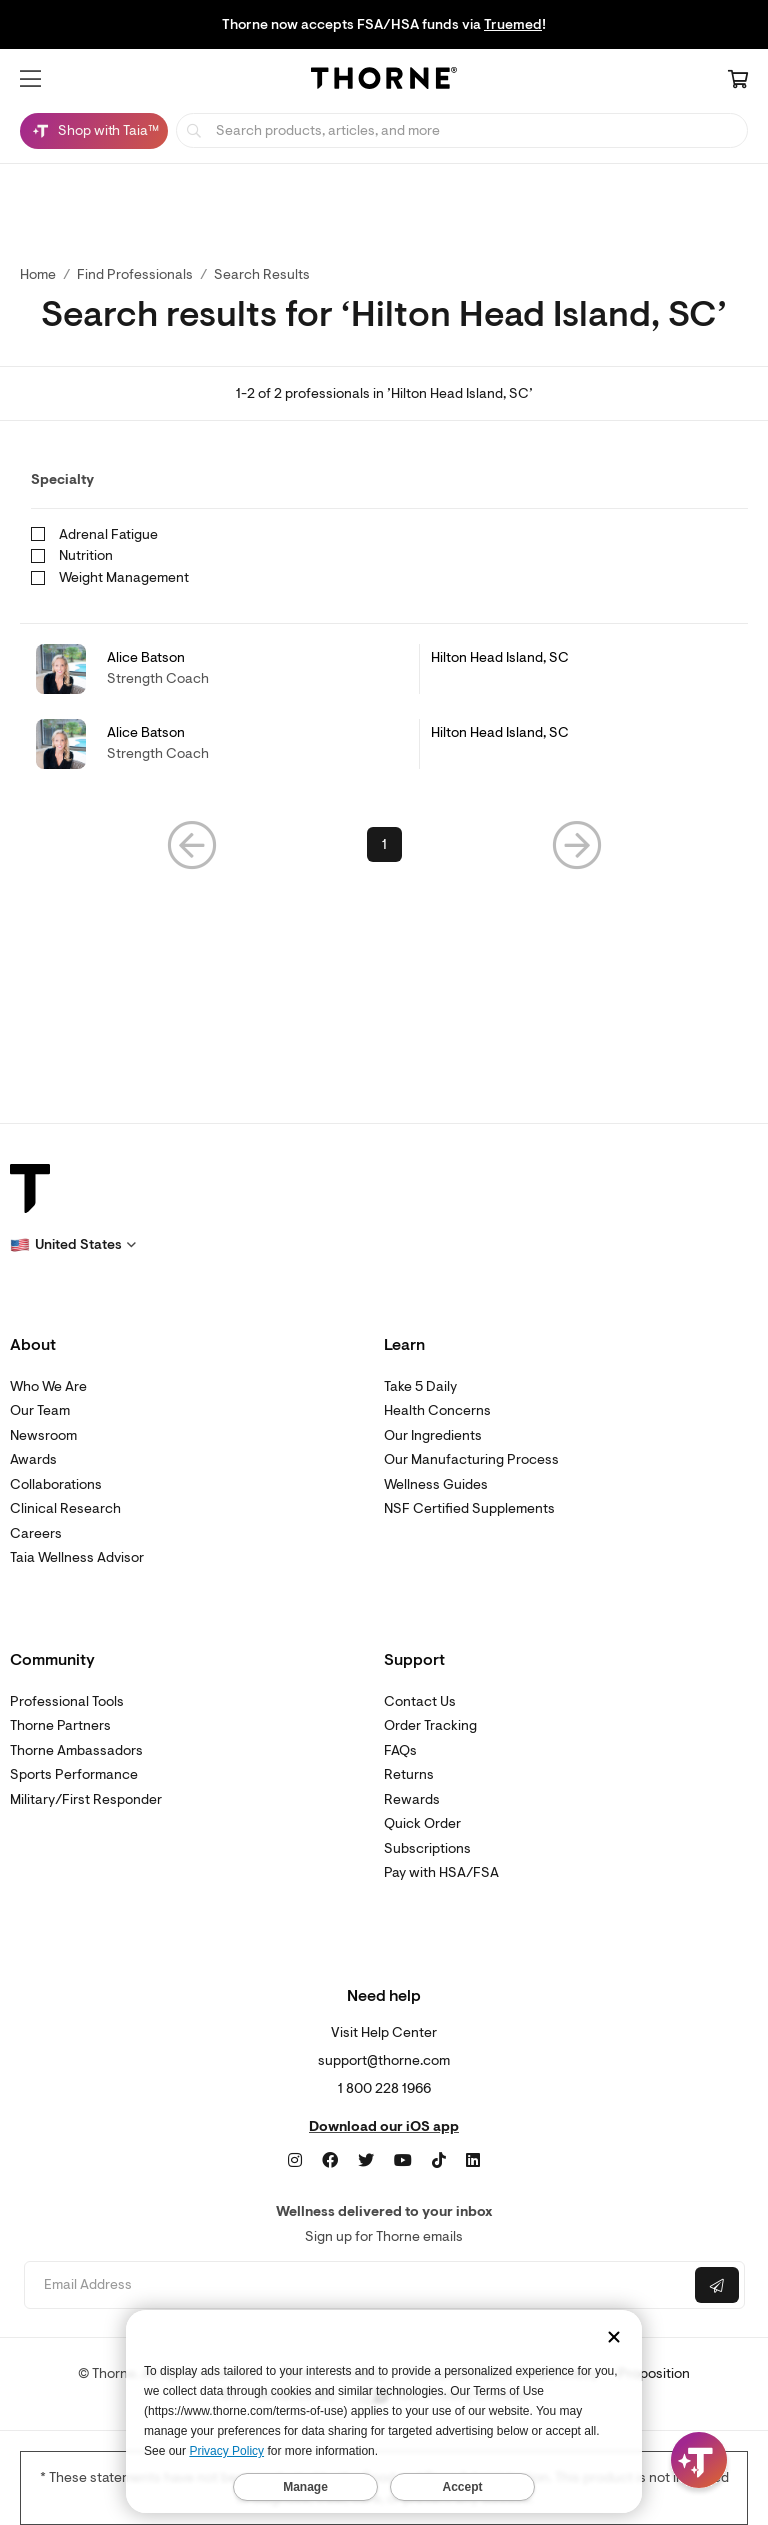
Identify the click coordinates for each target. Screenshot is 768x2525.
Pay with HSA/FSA (441, 1872)
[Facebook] (330, 2161)
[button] (30, 79)
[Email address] (357, 2285)
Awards (33, 1459)
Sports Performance (74, 1774)
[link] (384, 669)
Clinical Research (65, 1508)
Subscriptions (427, 1848)
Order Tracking (430, 1725)
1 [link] (384, 844)
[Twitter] (366, 2161)
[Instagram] (295, 2161)
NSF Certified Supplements (469, 1508)
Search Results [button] (262, 274)
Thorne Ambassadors (76, 1750)
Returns (409, 1774)
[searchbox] (462, 130)
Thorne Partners (60, 1725)
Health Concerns (437, 1410)
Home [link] (38, 274)
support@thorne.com (384, 2060)
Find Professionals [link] (135, 274)
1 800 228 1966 (384, 2088)
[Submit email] (717, 2285)
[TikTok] (439, 2161)
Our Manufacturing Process (471, 1459)
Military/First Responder (86, 1799)
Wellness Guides (436, 1484)
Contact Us (420, 1701)
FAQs (400, 1750)
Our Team (40, 1410)
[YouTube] (403, 2161)
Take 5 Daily (420, 1386)
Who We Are (48, 1386)
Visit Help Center (384, 2032)
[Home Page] (384, 81)
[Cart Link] (738, 81)
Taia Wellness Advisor (77, 1557)
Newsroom (43, 1435)
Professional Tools (67, 1701)
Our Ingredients (433, 1435)
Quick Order (422, 1823)
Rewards (412, 1799)
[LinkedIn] (473, 2161)
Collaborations (56, 1484)
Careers (36, 1533)
